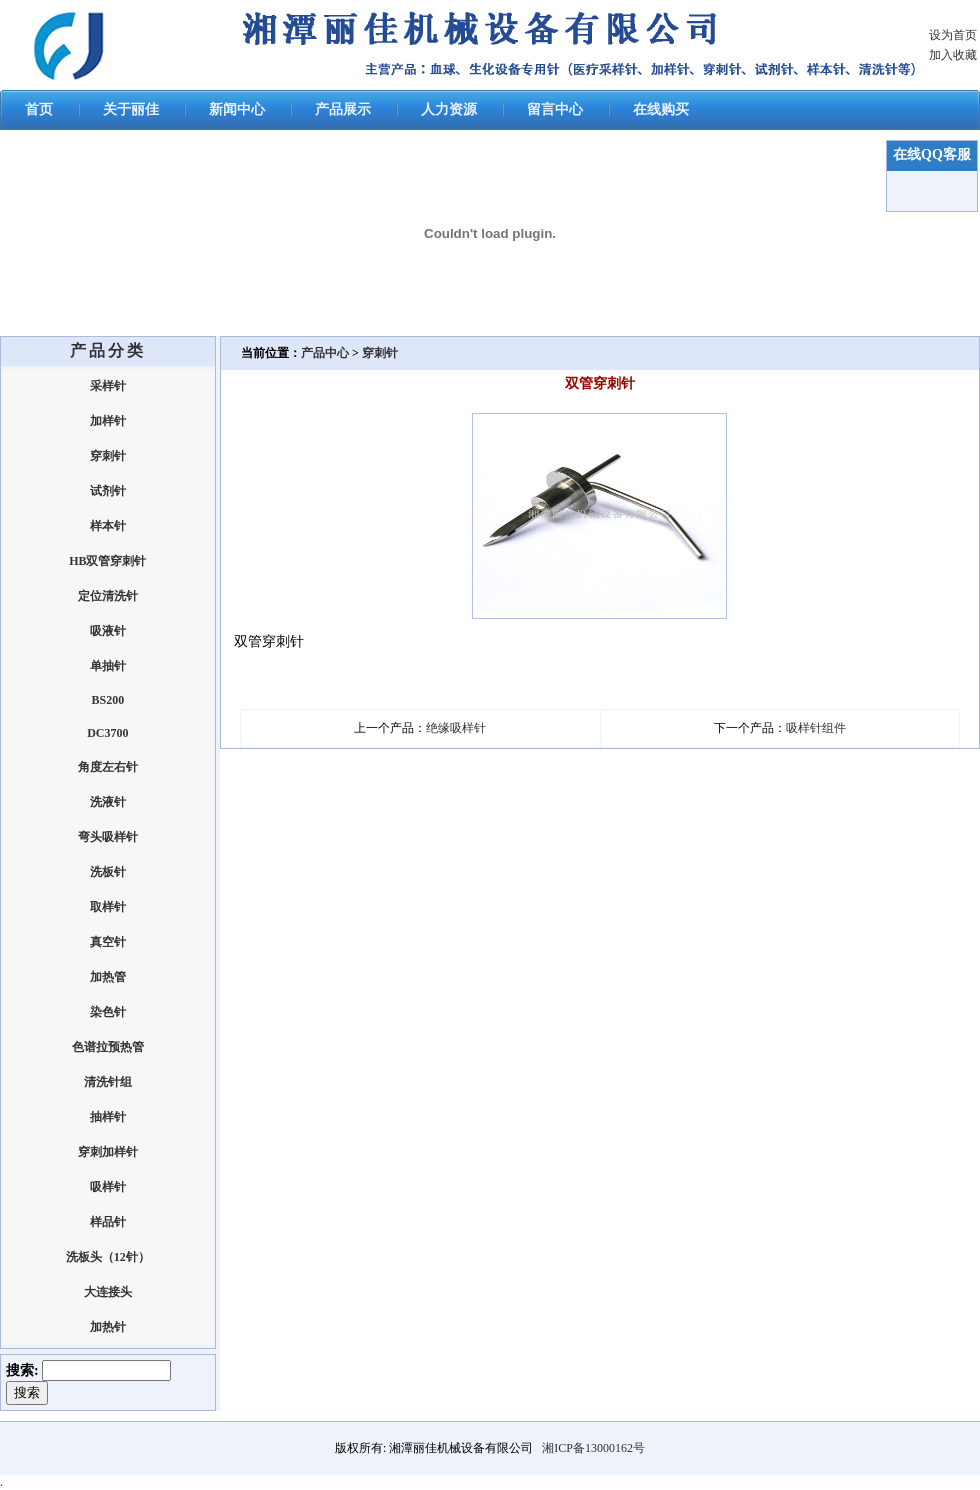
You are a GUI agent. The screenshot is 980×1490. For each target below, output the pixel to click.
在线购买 (661, 109)
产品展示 (343, 109)
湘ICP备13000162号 (593, 1448)
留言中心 (555, 109)
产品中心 (326, 353)
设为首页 (953, 35)
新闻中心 (237, 109)
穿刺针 (380, 353)
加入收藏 (953, 55)
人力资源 (449, 109)
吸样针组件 (816, 728)
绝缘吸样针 (456, 728)
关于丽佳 (131, 109)
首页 (39, 109)
